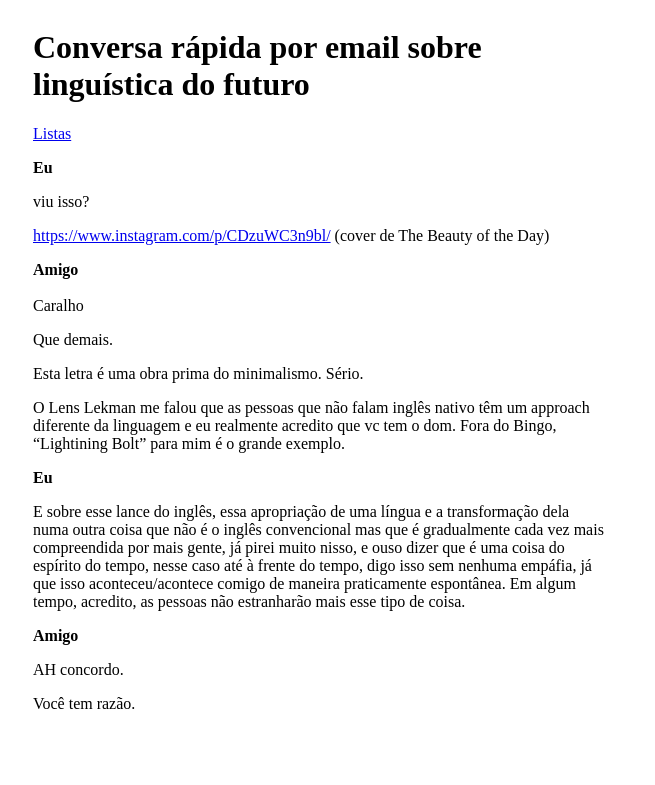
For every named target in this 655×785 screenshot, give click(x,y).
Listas (52, 133)
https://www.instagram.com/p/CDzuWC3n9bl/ (182, 235)
